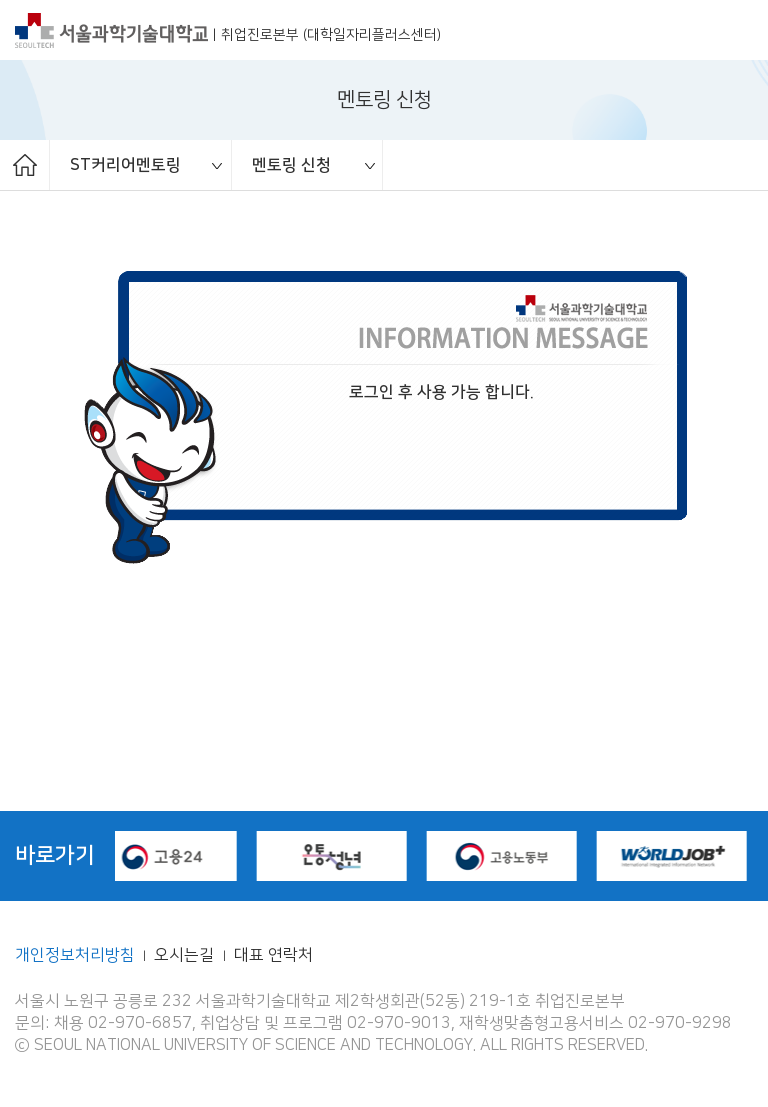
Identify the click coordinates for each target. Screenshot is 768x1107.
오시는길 (186, 955)
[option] (141, 165)
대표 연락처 (273, 955)
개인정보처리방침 (75, 955)
